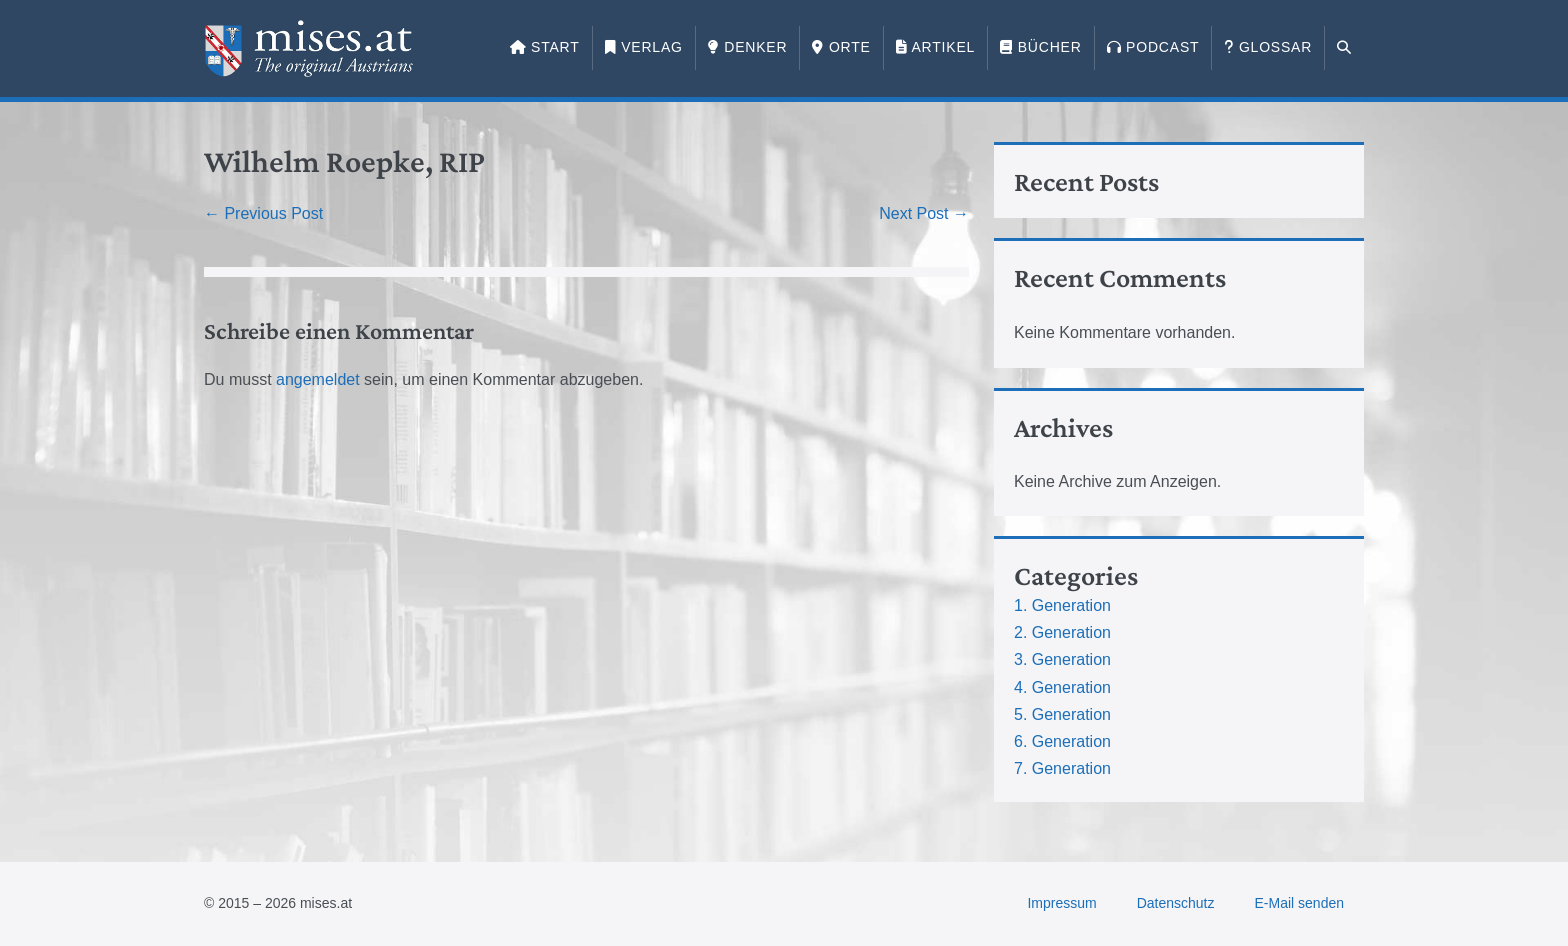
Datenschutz (1176, 903)
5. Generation (1062, 714)
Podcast (1153, 47)
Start (545, 47)
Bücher (1040, 47)
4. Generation (1062, 687)
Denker (748, 47)
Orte (841, 47)
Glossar (1268, 47)
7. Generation (1062, 768)
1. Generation (1062, 605)
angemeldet (318, 379)
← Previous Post (263, 213)
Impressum (1061, 903)
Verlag (644, 47)
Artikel (935, 47)
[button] (1344, 48)
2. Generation (1062, 632)
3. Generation (1062, 659)
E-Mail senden (1300, 903)
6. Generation (1062, 741)
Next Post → (924, 213)
